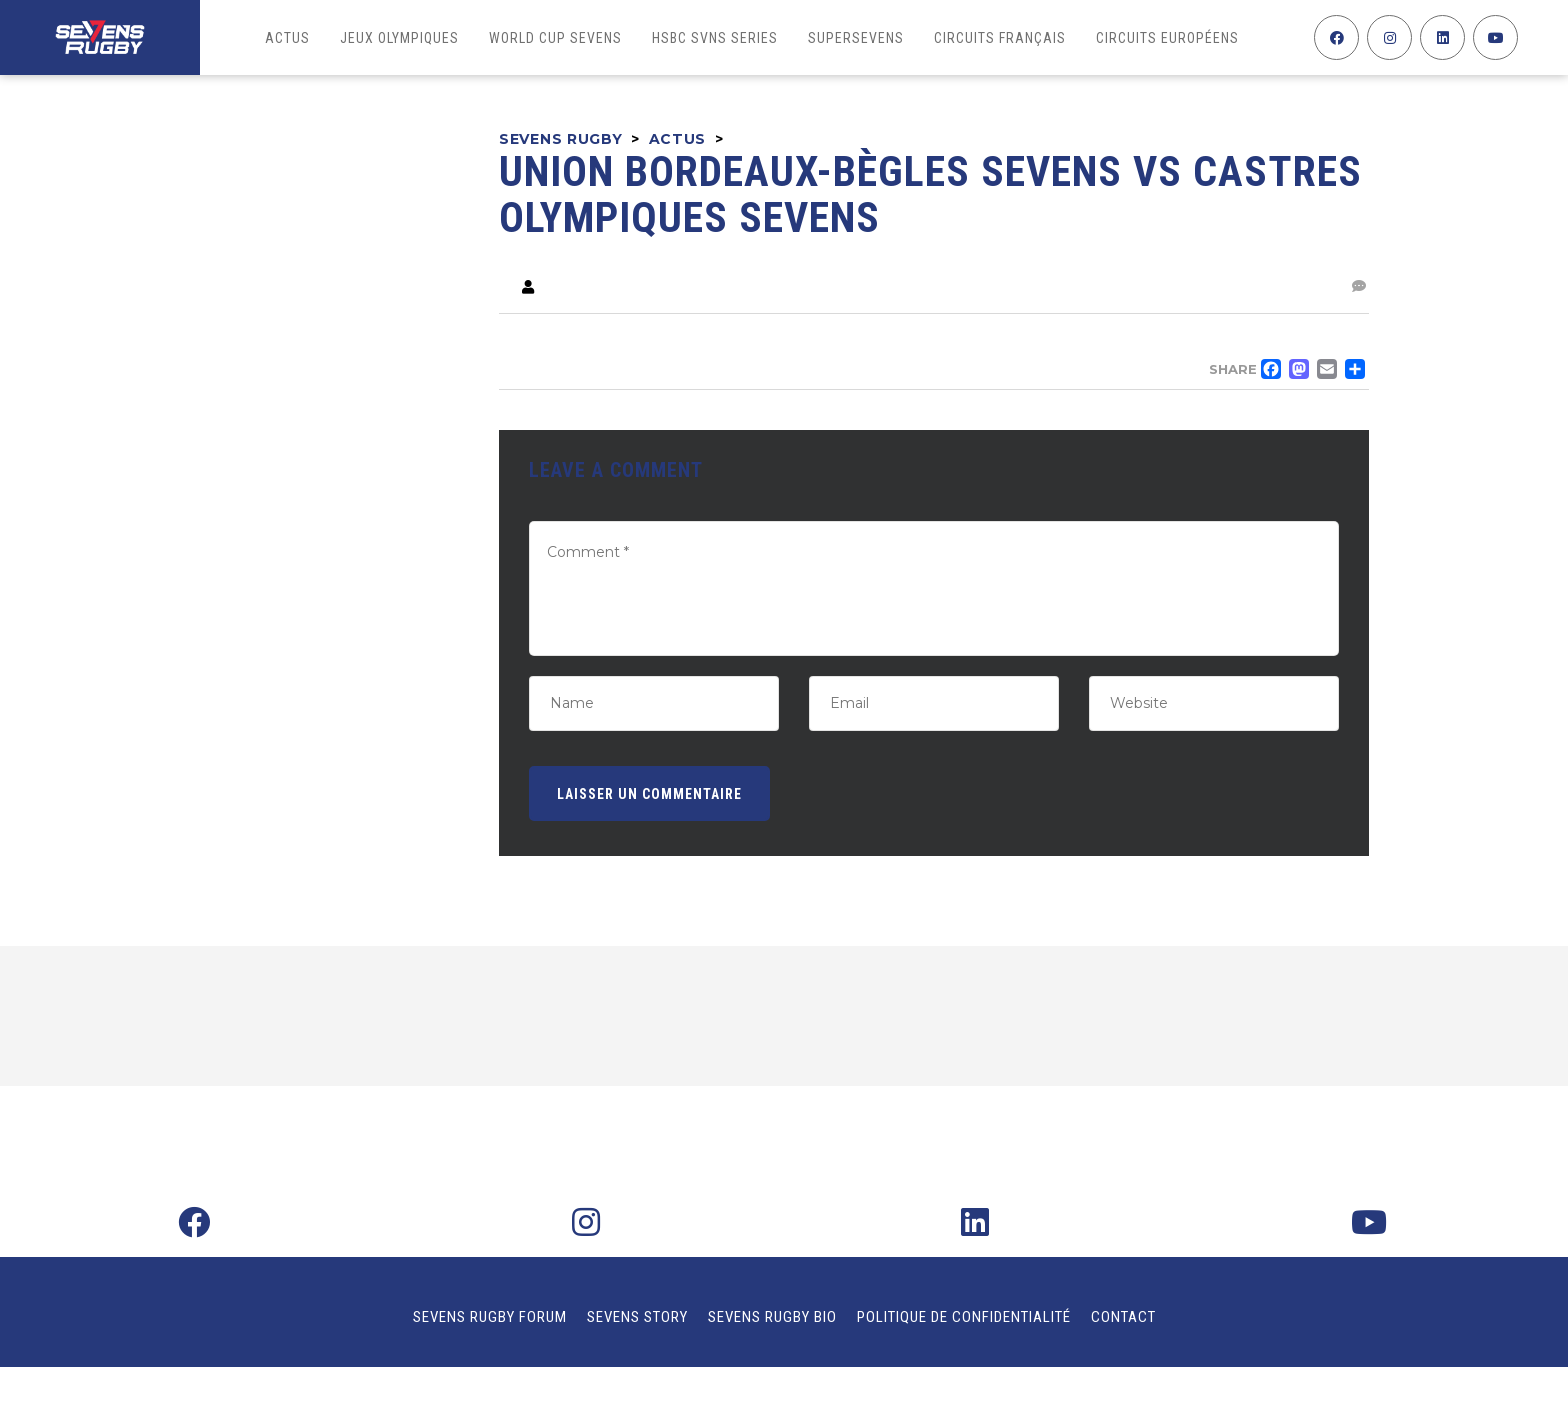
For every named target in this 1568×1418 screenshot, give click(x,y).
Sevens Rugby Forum (490, 1317)
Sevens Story (637, 1317)
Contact (1123, 1317)
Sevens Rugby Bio (772, 1317)
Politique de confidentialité (964, 1317)
